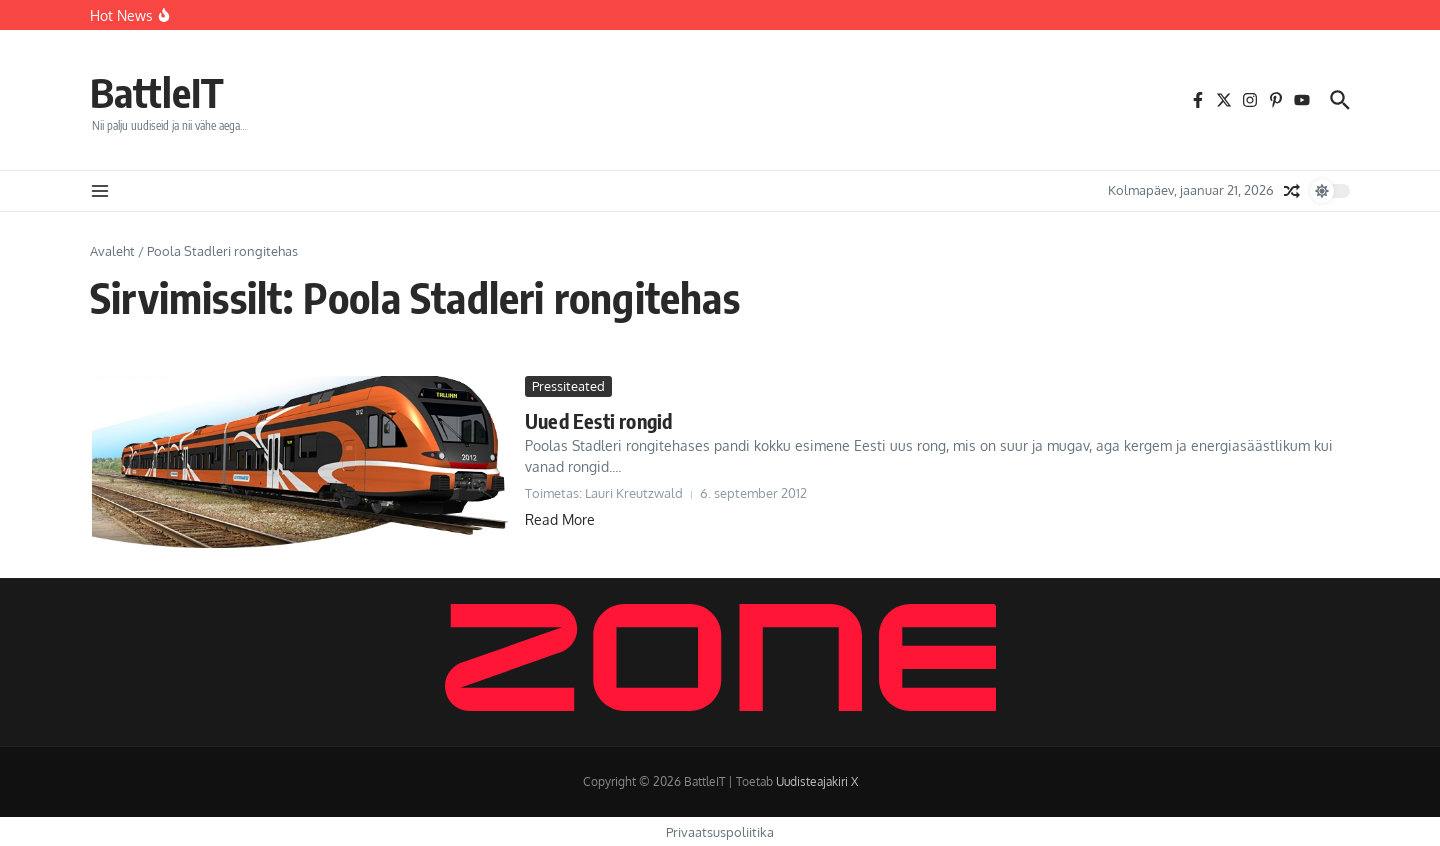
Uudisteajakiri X (817, 781)
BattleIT (157, 92)
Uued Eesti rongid (598, 420)
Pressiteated (568, 386)
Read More (560, 519)
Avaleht (112, 251)
